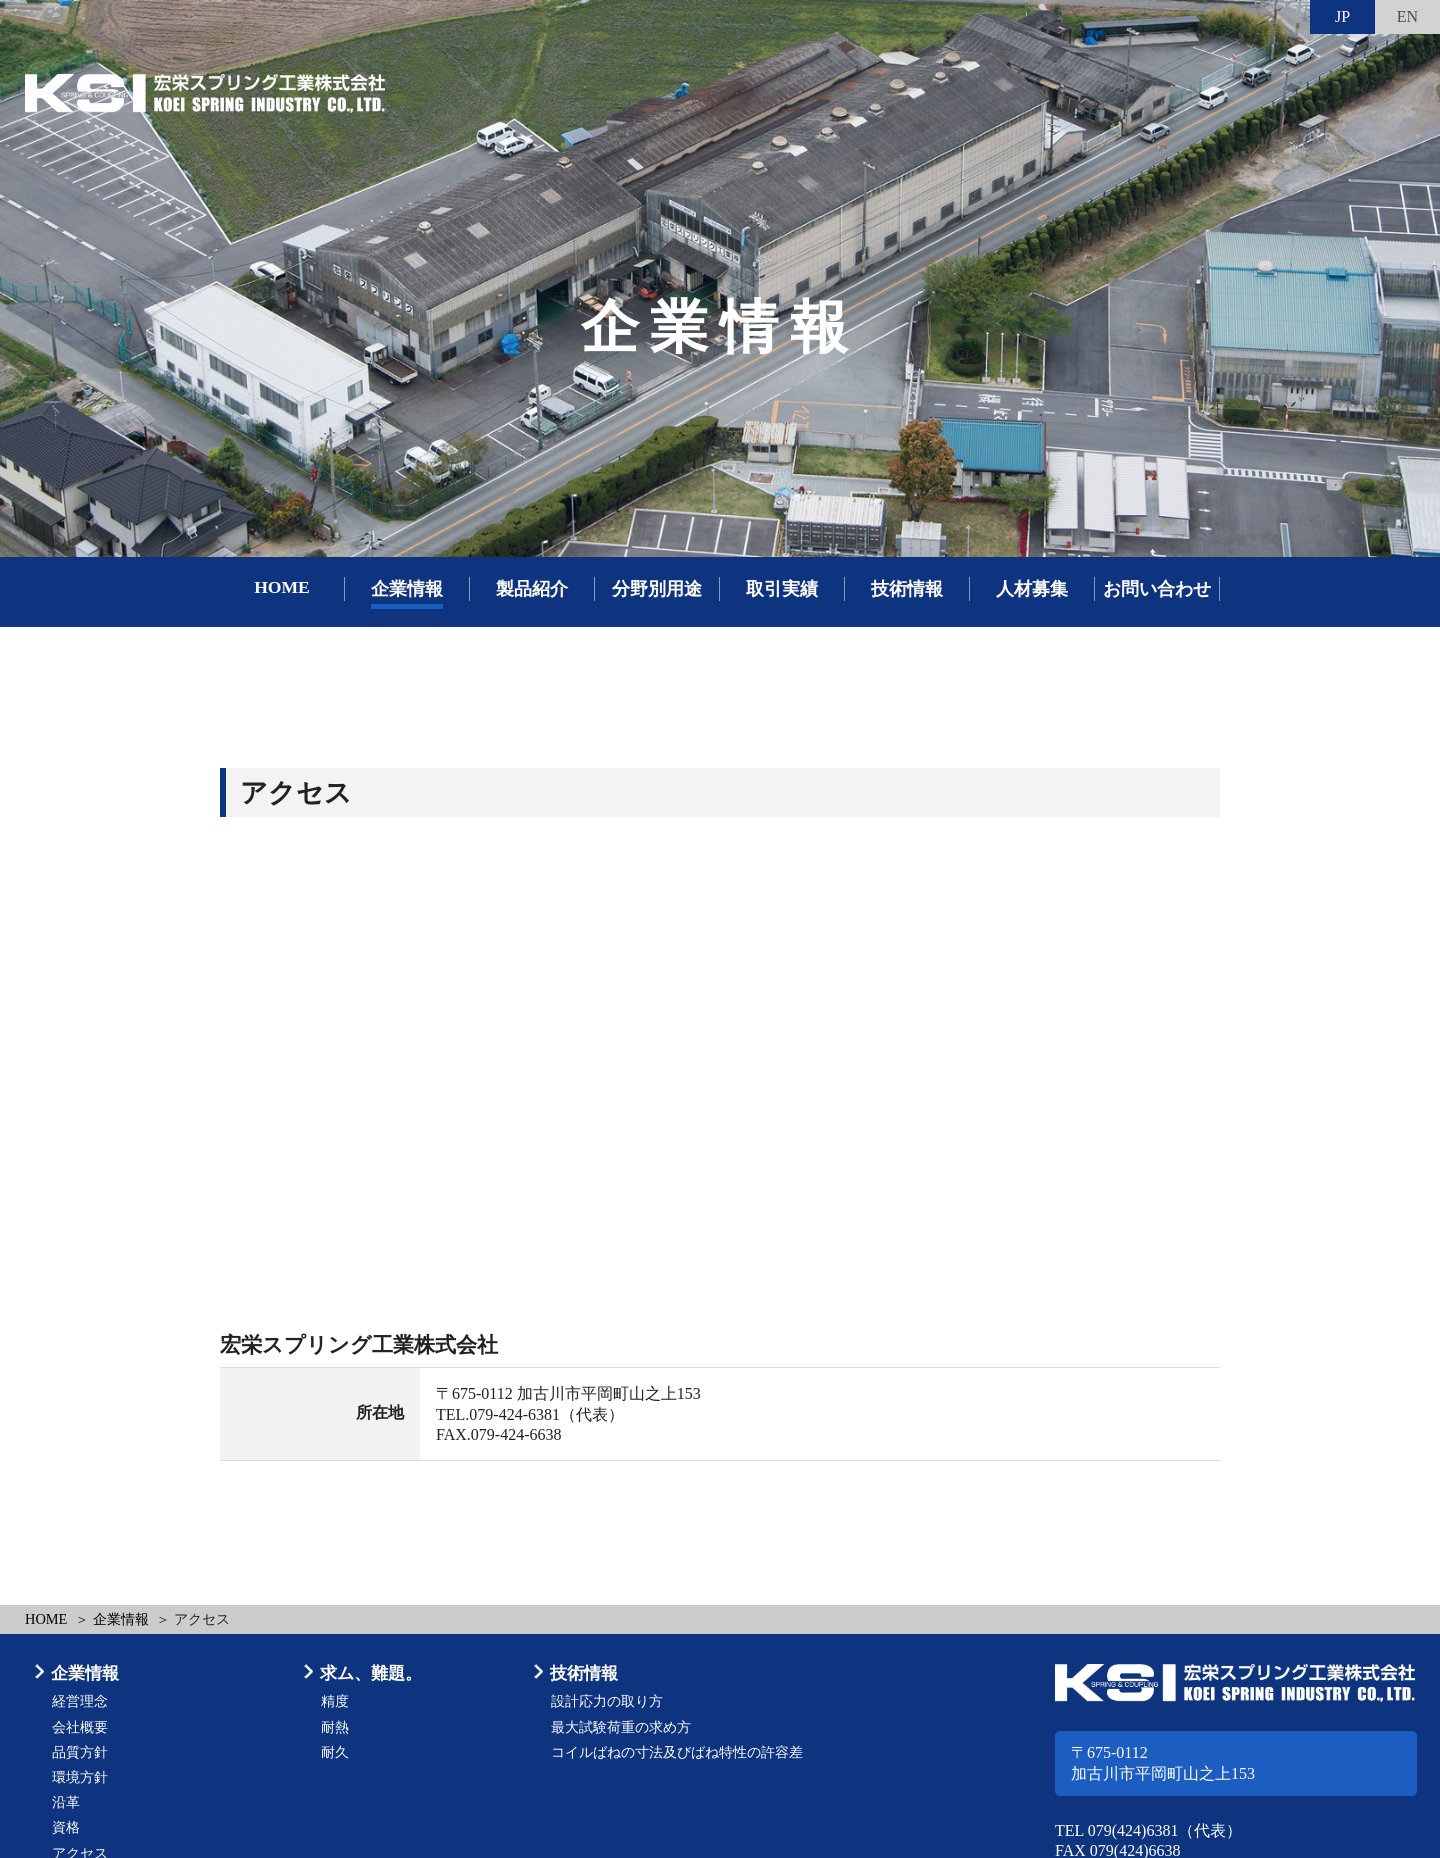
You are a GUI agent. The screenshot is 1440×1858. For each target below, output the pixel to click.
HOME (282, 587)
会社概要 (80, 1727)
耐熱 (335, 1727)
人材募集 (1032, 589)
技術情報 (907, 589)
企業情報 (407, 589)
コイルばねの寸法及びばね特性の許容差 (677, 1752)
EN (1407, 16)
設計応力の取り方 (607, 1701)
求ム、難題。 (371, 1673)
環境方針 (80, 1777)
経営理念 (80, 1701)
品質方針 (80, 1752)
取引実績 (782, 589)
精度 (335, 1701)
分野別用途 (657, 589)
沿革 (66, 1802)
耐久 (335, 1752)
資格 (66, 1827)
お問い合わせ (1157, 589)
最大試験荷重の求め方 (621, 1727)
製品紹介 (532, 589)
